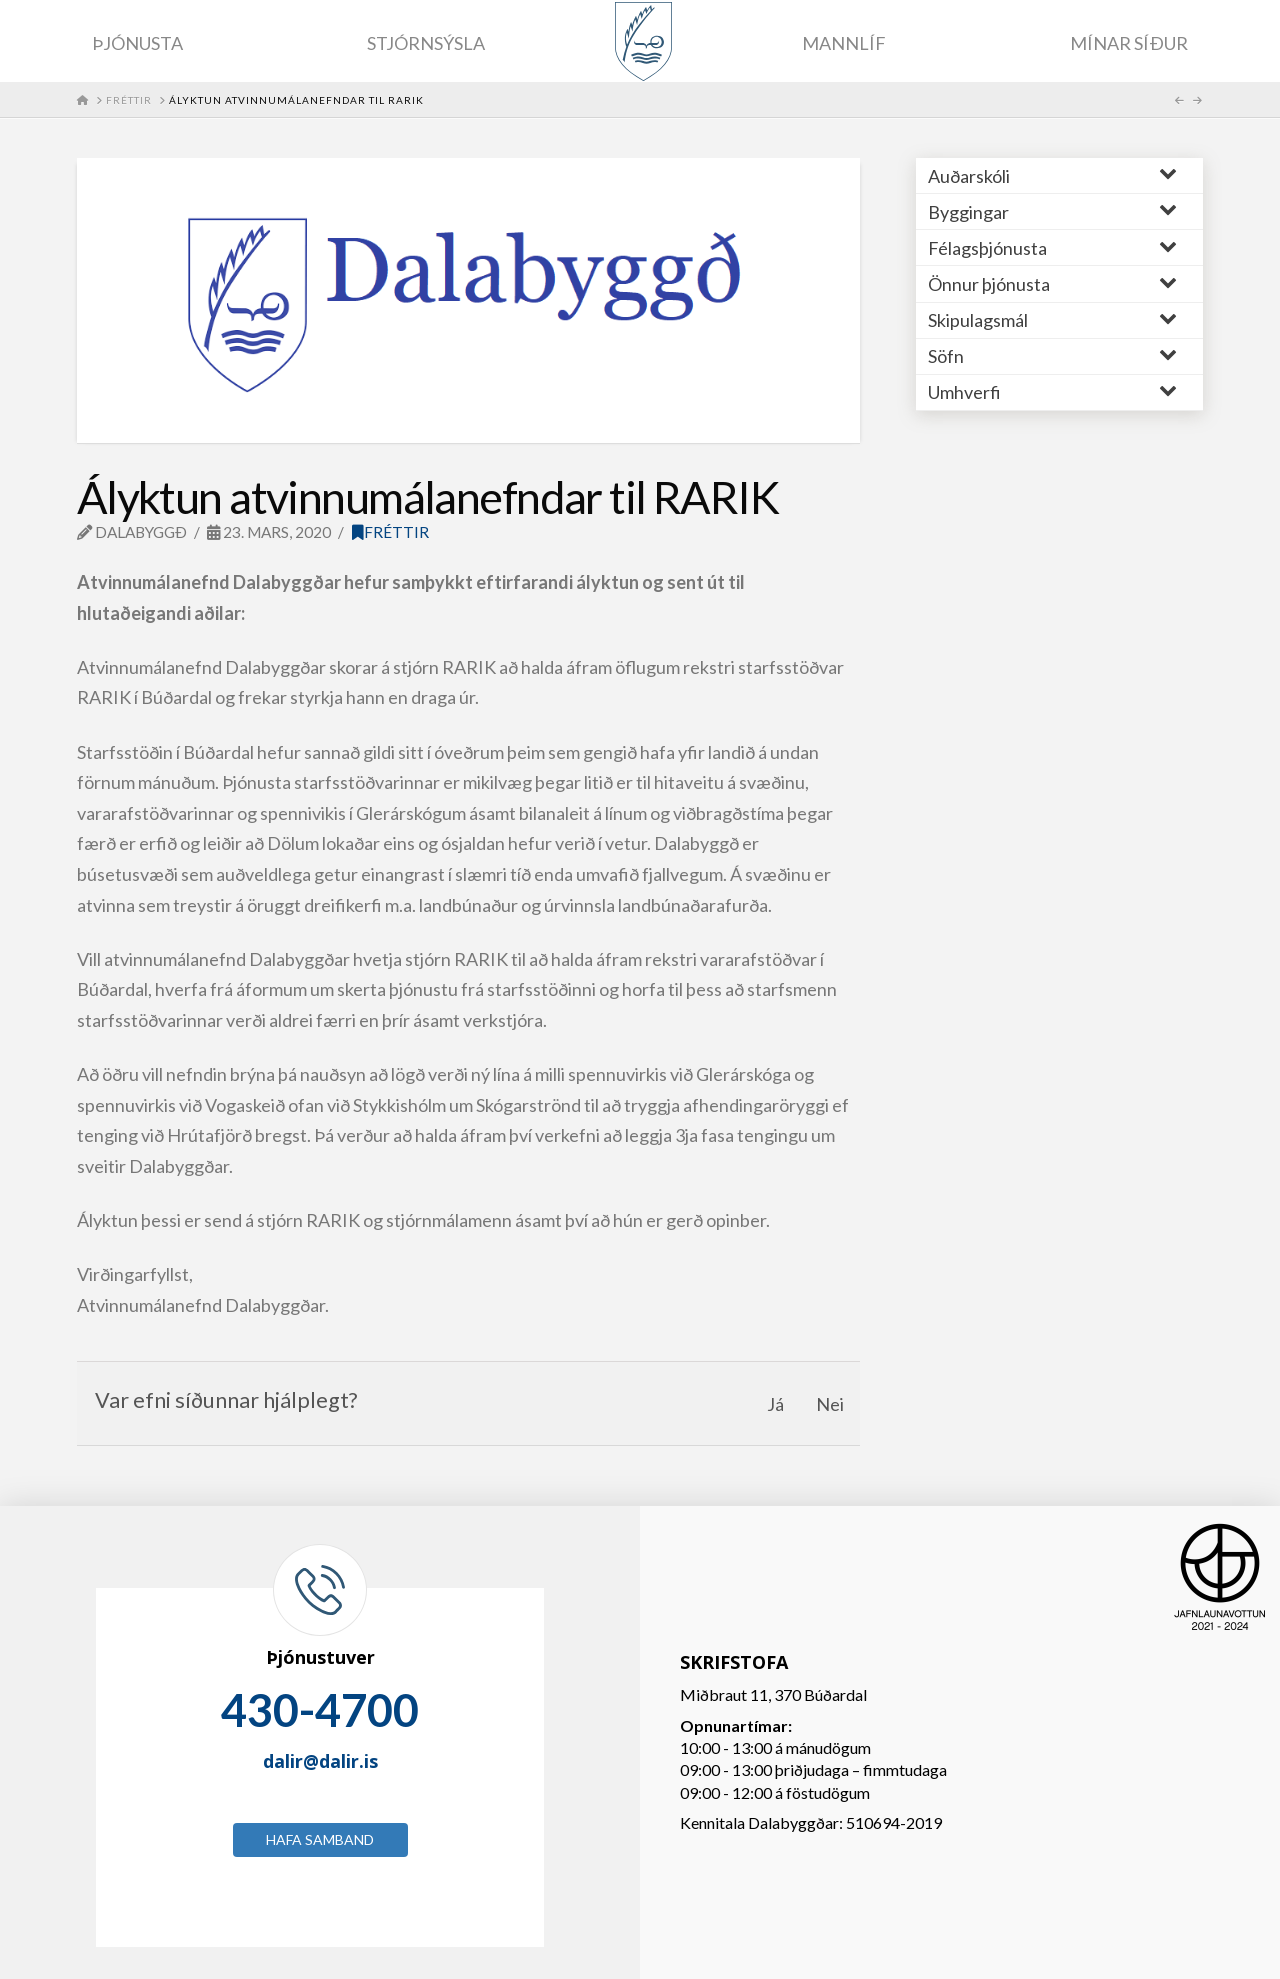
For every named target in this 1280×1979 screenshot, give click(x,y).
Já (775, 1404)
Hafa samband (320, 1839)
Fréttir (390, 532)
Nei (830, 1404)
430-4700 (320, 1710)
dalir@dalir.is (320, 1761)
